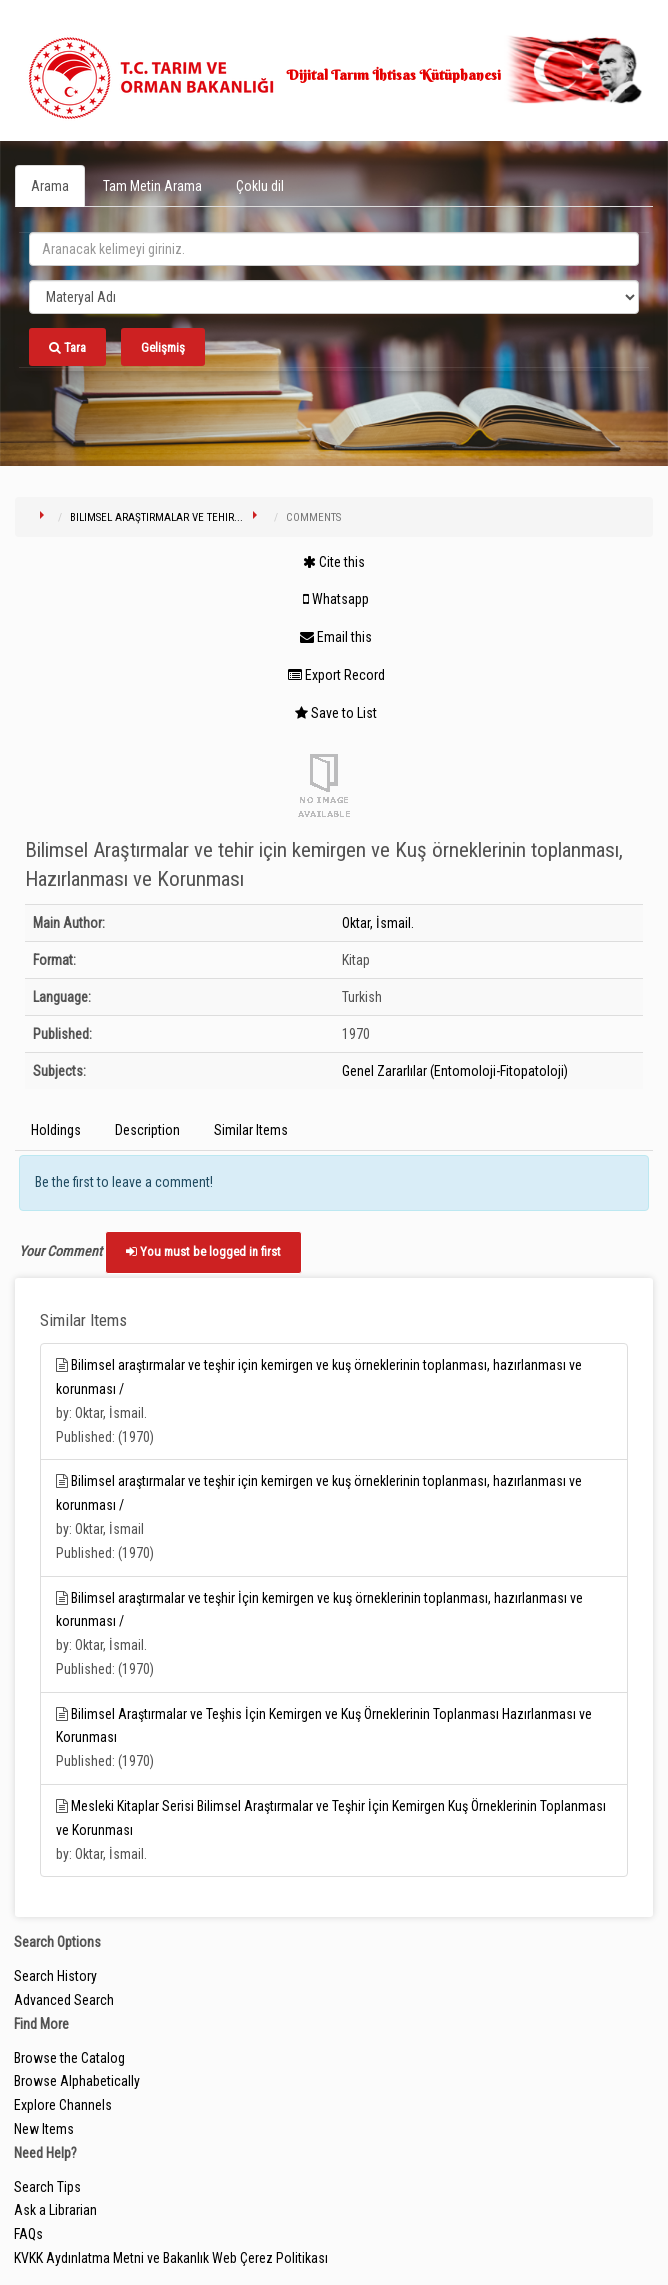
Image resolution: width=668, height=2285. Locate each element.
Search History (55, 1976)
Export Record (336, 675)
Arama (50, 186)
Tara (67, 347)
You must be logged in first (203, 1251)
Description (147, 1130)
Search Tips (47, 2187)
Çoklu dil (260, 186)
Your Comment (60, 1251)
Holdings (56, 1130)
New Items (44, 2129)
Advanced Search (64, 2000)
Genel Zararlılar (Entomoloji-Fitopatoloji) (455, 1071)
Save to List (336, 713)
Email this (336, 637)
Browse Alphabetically (77, 2081)
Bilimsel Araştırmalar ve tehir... (156, 517)
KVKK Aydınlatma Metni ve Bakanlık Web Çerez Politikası (171, 2258)
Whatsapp (336, 599)
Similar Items (251, 1130)
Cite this (334, 562)
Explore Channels (63, 2105)
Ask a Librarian (55, 2210)
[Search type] (334, 297)
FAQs (28, 2234)
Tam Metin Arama (152, 186)
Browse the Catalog (69, 2058)
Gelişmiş (163, 347)
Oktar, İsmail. (378, 923)
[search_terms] (334, 249)
